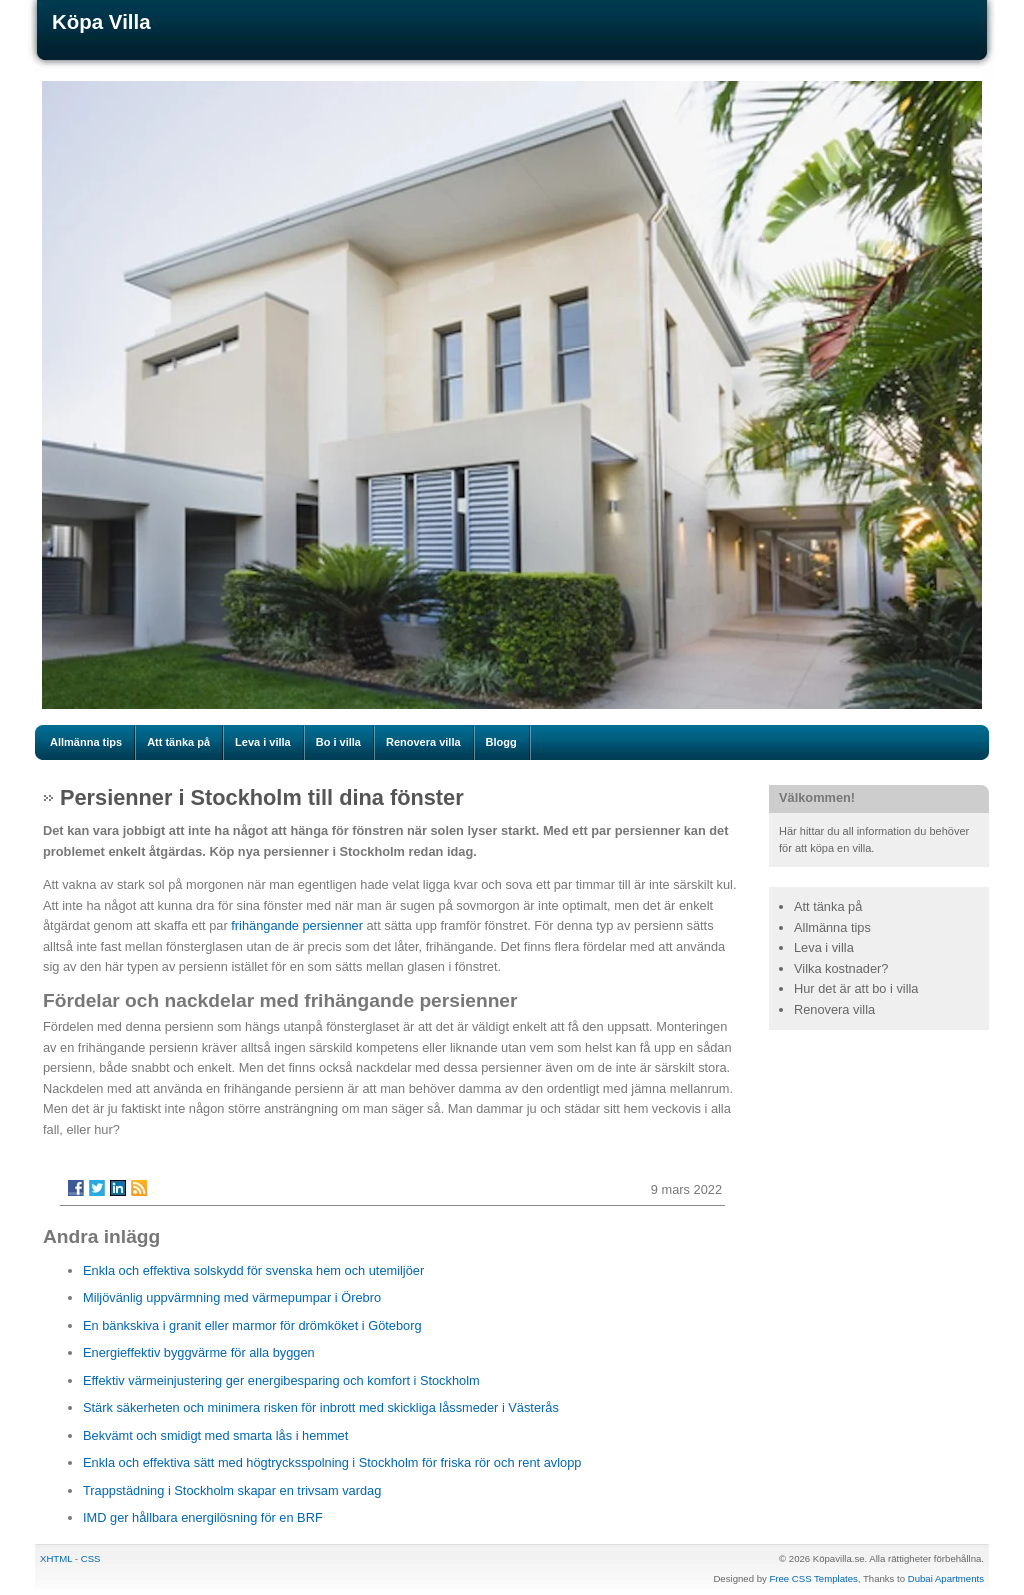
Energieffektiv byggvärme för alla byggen (199, 1352)
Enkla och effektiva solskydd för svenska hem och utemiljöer (253, 1270)
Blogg (501, 742)
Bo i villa (338, 742)
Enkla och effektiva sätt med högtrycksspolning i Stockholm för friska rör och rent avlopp (332, 1462)
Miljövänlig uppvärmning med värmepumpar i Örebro (232, 1297)
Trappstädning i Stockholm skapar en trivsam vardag (232, 1490)
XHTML (56, 1558)
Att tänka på (178, 742)
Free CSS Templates (813, 1578)
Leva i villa (263, 742)
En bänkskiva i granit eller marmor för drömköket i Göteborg (252, 1325)
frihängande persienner (297, 925)
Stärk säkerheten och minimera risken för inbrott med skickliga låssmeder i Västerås (321, 1407)
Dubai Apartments (946, 1578)
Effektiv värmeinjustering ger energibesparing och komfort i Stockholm (281, 1380)
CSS (91, 1558)
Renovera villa (423, 742)
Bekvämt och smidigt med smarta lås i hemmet (215, 1435)
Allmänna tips (86, 742)
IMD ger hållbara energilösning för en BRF (203, 1517)
